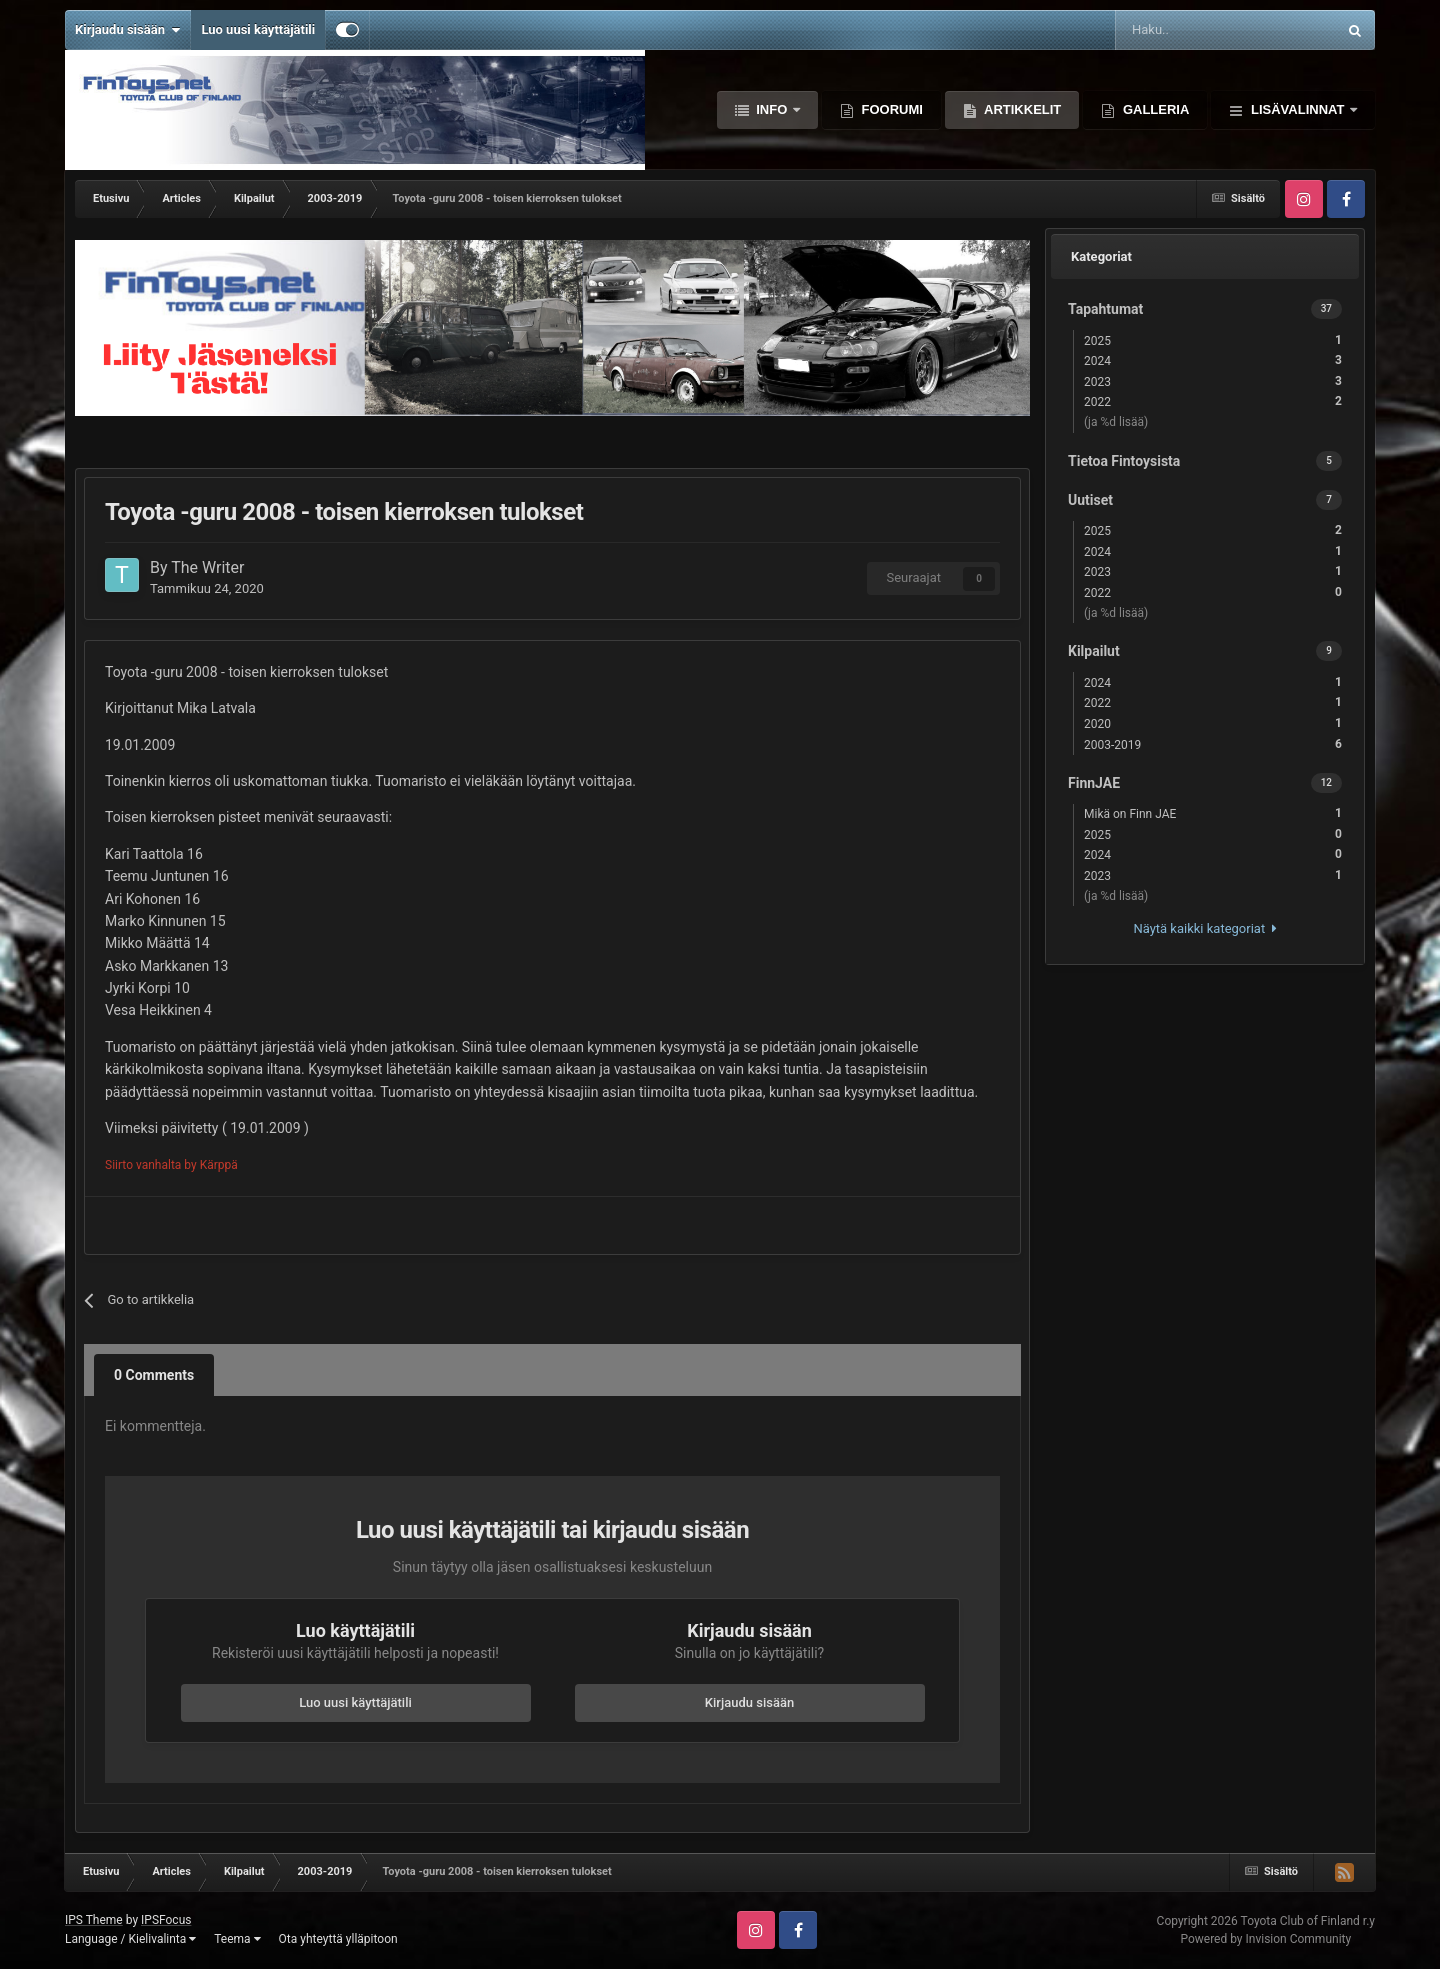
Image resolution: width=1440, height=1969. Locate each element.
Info (772, 109)
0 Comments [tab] (154, 1375)
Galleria (1154, 109)
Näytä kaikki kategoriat (1204, 928)
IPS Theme (94, 1920)
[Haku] (1175, 30)
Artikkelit (1021, 109)
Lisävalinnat (1297, 109)
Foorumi (890, 109)
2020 (1213, 723)
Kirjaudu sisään (127, 30)
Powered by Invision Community (1265, 1939)
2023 (1213, 381)
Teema (237, 1939)
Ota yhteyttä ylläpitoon (338, 1939)
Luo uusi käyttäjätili (258, 29)
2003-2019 (1213, 744)
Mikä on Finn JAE (1213, 813)
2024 (1213, 360)
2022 (1213, 401)
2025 (1213, 340)
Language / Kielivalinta (130, 1939)
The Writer (207, 567)
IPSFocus (166, 1920)
